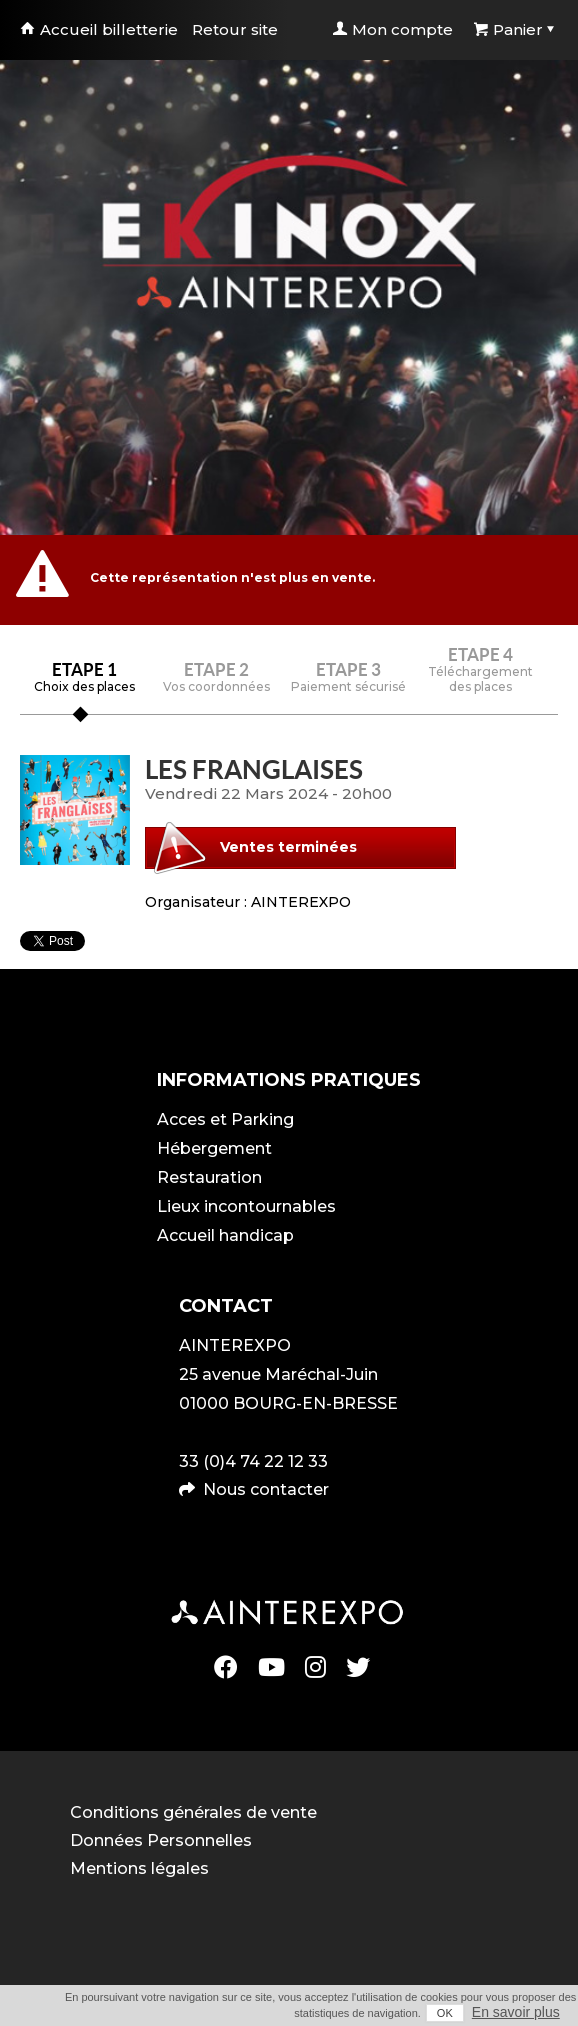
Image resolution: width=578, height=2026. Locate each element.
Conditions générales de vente (193, 1812)
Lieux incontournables (246, 1206)
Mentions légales (139, 1868)
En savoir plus (516, 2012)
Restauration (209, 1177)
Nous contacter (266, 1489)
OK (445, 2013)
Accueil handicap (225, 1235)
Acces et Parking (225, 1119)
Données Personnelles (161, 1840)
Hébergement (214, 1148)
